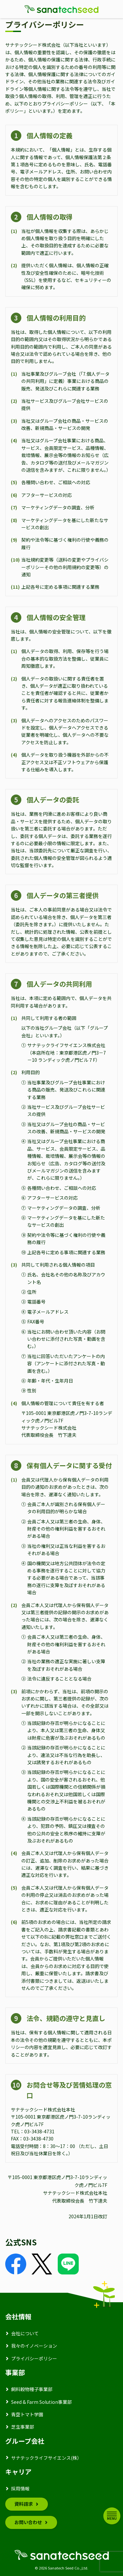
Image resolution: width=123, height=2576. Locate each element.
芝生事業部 (22, 2426)
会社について (25, 2333)
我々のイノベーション (34, 2345)
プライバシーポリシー (34, 2358)
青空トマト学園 (27, 2414)
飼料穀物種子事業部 (31, 2389)
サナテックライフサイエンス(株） (46, 2457)
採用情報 (20, 2488)
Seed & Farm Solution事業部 (41, 2402)
